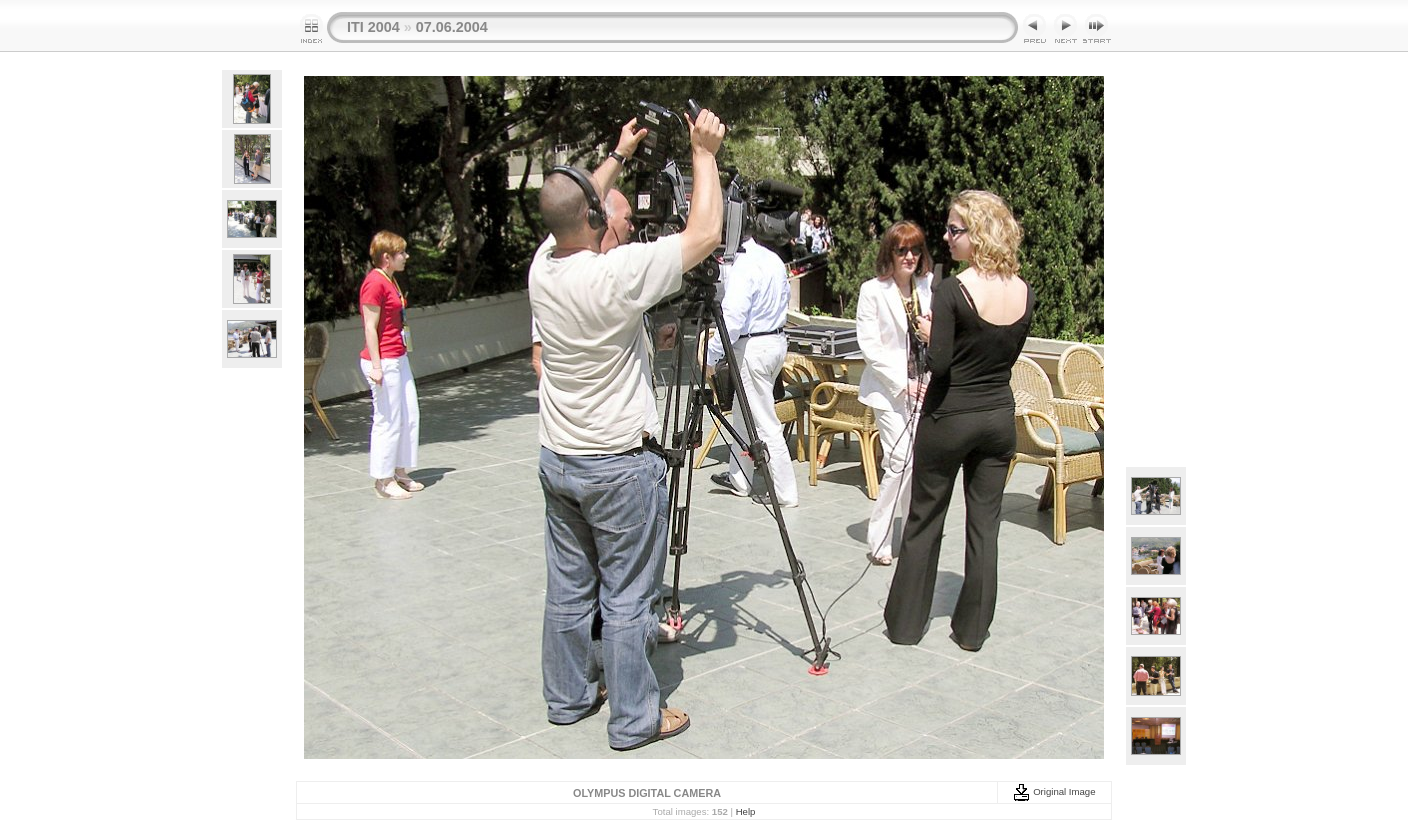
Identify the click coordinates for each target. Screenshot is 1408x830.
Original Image (1054, 791)
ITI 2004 (373, 27)
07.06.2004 (452, 27)
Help (746, 811)
